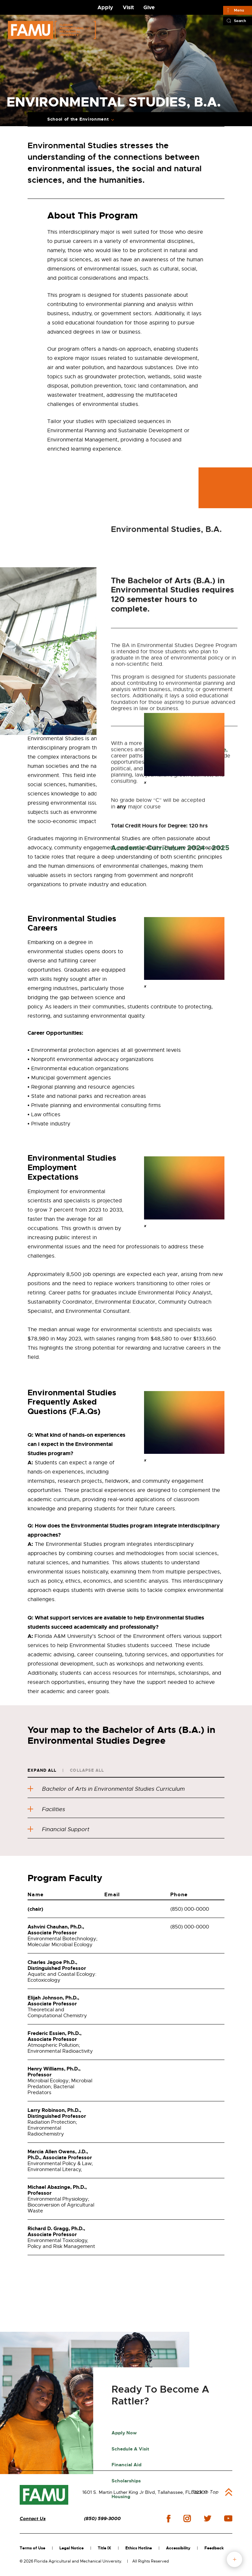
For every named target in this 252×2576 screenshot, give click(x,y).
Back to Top (205, 2492)
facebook (168, 2518)
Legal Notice (71, 2548)
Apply (105, 7)
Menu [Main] (239, 10)
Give (149, 7)
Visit (128, 7)
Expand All (42, 1770)
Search (240, 20)
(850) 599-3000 (102, 2518)
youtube (228, 2518)
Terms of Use (32, 2548)
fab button (234, 2559)
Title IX (104, 2548)
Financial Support (58, 1829)
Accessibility (178, 2548)
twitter (207, 2518)
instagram (187, 2518)
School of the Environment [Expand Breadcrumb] (78, 119)
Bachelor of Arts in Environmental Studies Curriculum (106, 1788)
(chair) (35, 1909)
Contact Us (33, 2518)
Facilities (46, 1809)
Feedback (214, 2548)
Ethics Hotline (138, 2548)
